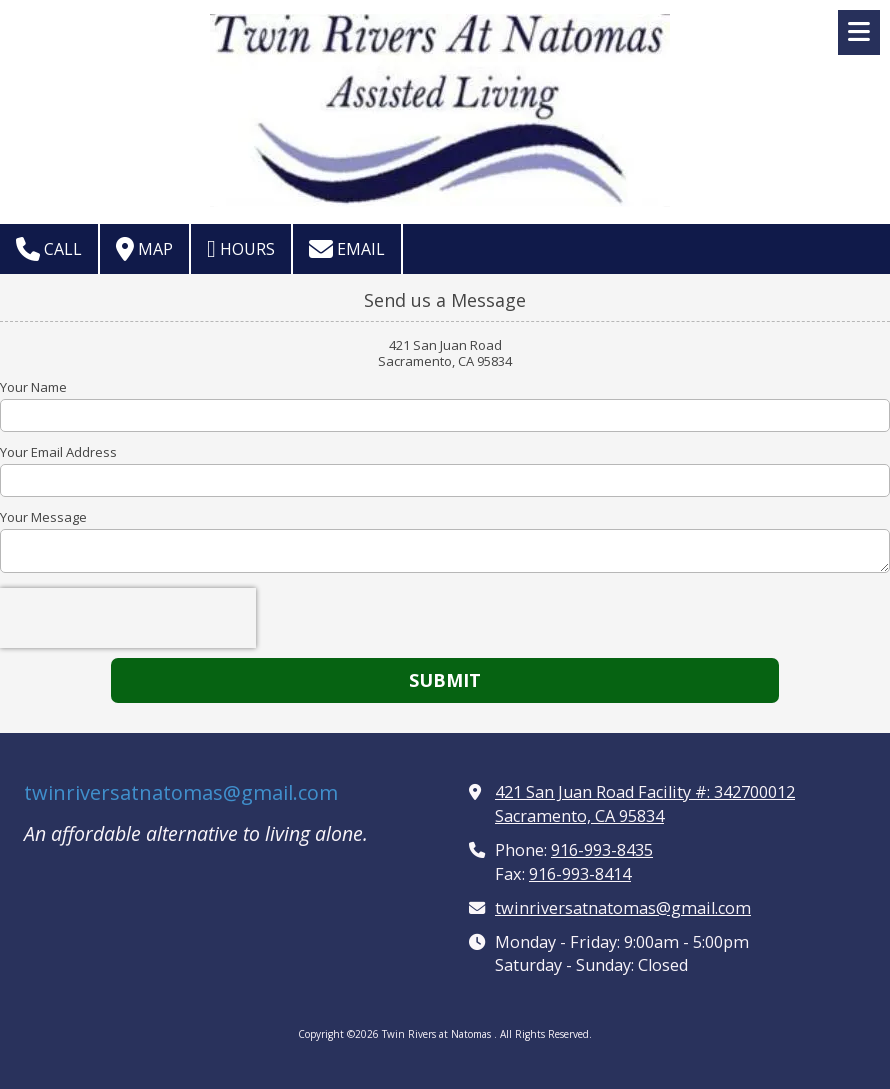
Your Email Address (58, 452)
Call (49, 249)
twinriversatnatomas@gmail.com (181, 792)
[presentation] (128, 618)
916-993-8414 (580, 874)
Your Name (33, 387)
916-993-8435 (602, 850)
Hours (241, 249)
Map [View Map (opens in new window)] (144, 249)
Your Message (43, 517)
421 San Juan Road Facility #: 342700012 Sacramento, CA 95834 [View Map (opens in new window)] (645, 804)
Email (347, 249)
